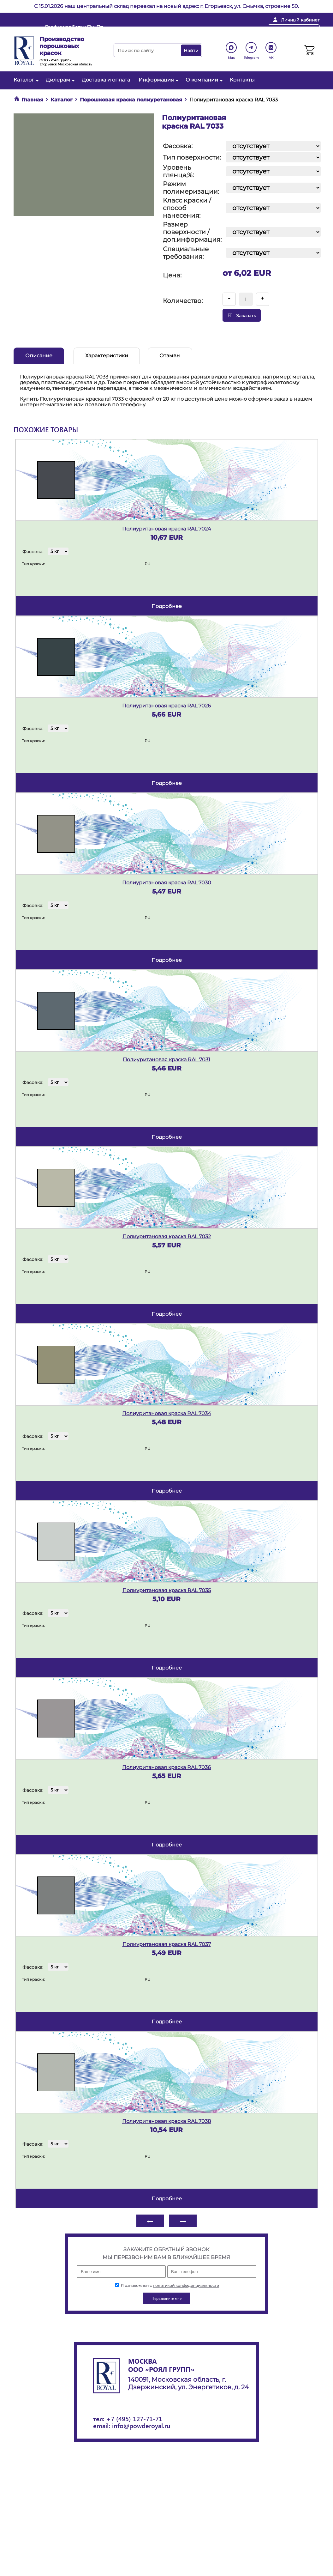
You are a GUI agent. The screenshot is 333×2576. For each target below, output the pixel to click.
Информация (158, 80)
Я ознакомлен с (167, 2285)
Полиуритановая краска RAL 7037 (166, 1944)
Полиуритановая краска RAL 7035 (166, 1590)
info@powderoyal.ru (166, 30)
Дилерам (59, 80)
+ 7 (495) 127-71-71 (232, 30)
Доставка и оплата (106, 80)
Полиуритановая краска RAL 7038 (166, 2121)
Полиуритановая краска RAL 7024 (166, 529)
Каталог (25, 80)
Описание (38, 356)
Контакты (242, 80)
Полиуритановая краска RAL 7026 (166, 706)
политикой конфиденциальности (186, 2285)
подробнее (167, 606)
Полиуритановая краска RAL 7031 (166, 1060)
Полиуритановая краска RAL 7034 (166, 1413)
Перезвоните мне (294, 30)
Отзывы (170, 356)
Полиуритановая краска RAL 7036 (166, 1767)
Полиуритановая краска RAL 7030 (166, 883)
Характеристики (106, 356)
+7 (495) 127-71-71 (134, 2418)
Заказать (241, 315)
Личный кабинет (300, 20)
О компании (203, 80)
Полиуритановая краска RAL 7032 (166, 1236)
